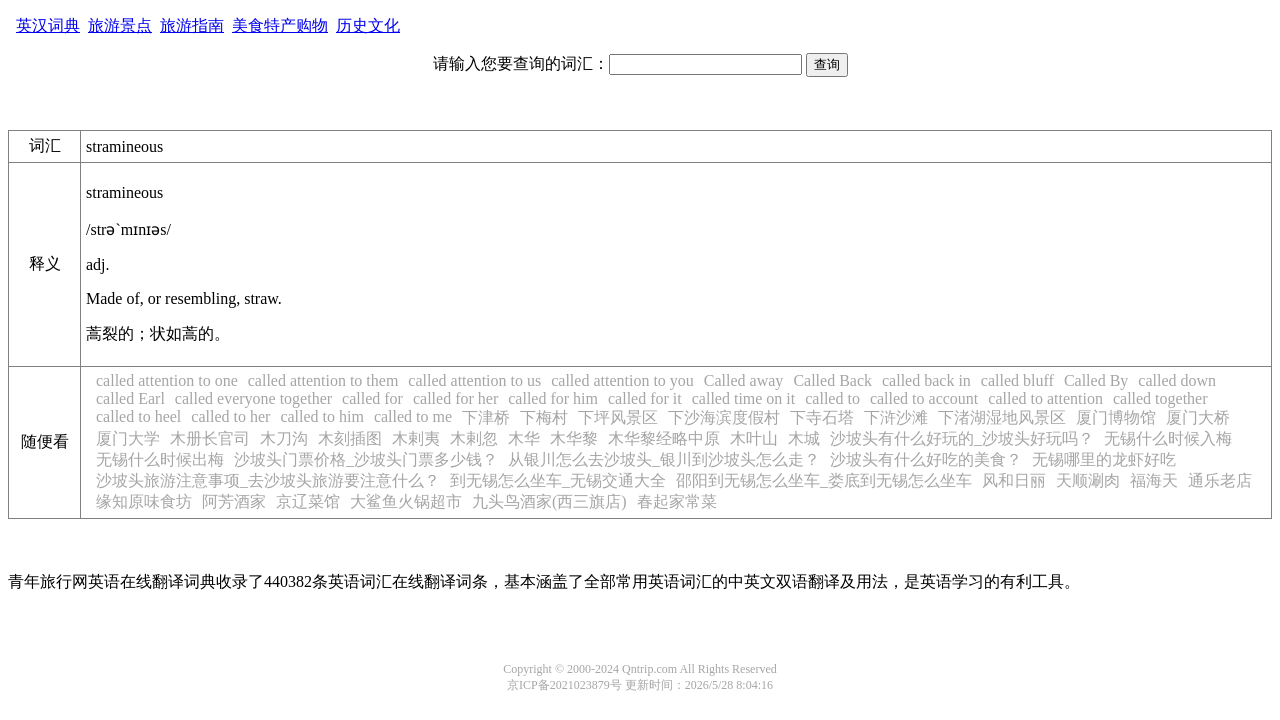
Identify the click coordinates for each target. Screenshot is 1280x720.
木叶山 (754, 438)
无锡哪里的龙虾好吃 (1104, 459)
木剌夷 (416, 438)
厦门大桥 (1198, 417)
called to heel (138, 416)
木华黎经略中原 (664, 438)
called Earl (130, 398)
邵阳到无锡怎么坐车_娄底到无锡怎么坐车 (824, 480)
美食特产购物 (280, 25)
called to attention (1045, 398)
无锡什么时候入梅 (1168, 438)
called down (1177, 380)
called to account (924, 398)
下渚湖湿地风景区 (1002, 417)
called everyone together (253, 398)
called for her (455, 398)
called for (372, 398)
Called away (744, 380)
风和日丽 (1014, 480)
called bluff (1017, 380)
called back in (926, 380)
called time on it (744, 398)
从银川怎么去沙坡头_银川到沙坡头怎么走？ (664, 459)
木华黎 (574, 438)
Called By (1096, 380)
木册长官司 (210, 438)
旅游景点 (120, 25)
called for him (553, 398)
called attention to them (323, 380)
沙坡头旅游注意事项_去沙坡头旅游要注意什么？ (268, 480)
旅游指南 (192, 25)
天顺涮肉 (1088, 480)
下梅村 (544, 417)
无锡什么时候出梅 (160, 459)
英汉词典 (48, 25)
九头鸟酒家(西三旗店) (549, 501)
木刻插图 (350, 438)
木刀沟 (284, 438)
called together (1160, 398)
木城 (804, 438)
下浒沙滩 (896, 417)
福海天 (1154, 480)
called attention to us (474, 380)
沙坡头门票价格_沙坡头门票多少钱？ (366, 459)
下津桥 (486, 417)
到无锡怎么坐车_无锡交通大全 (558, 480)
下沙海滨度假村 (724, 417)
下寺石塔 (822, 417)
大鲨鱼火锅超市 (406, 501)
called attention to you (622, 380)
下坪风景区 (618, 417)
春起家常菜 (677, 501)
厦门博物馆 (1116, 417)
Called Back (832, 380)
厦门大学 (128, 438)
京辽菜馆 (308, 501)
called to (832, 398)
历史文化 (368, 25)
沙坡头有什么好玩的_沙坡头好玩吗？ (962, 438)
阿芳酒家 (234, 501)
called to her (230, 416)
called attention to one (167, 380)
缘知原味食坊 (144, 501)
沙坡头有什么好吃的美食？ (926, 459)
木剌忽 (474, 438)
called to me (413, 416)
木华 (524, 438)
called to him (322, 416)
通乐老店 (1220, 480)
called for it (645, 398)
